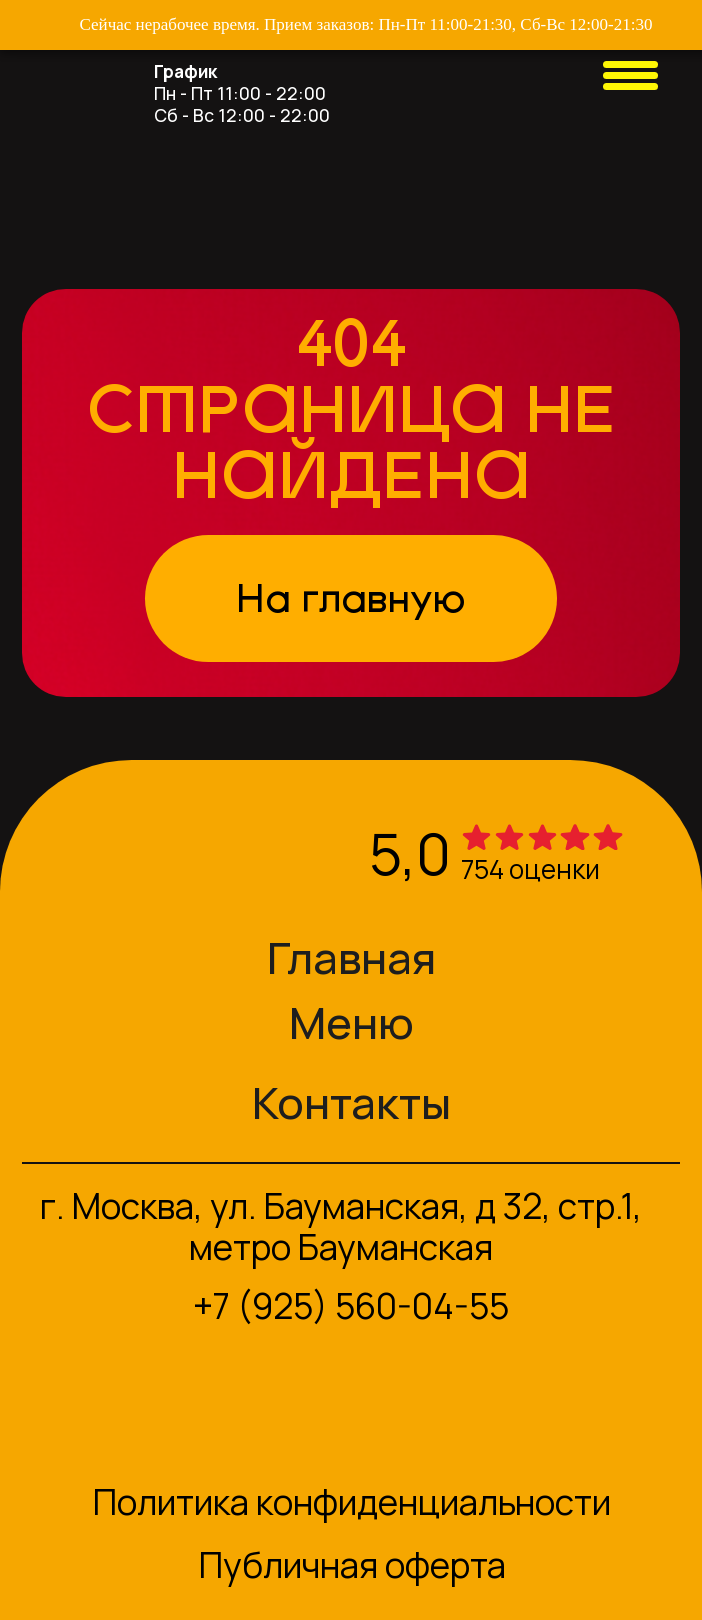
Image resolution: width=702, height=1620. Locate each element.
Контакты (351, 1102)
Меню (351, 1022)
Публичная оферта (352, 1565)
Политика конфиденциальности (352, 1502)
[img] (55, 72)
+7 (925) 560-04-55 (351, 1306)
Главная (351, 957)
